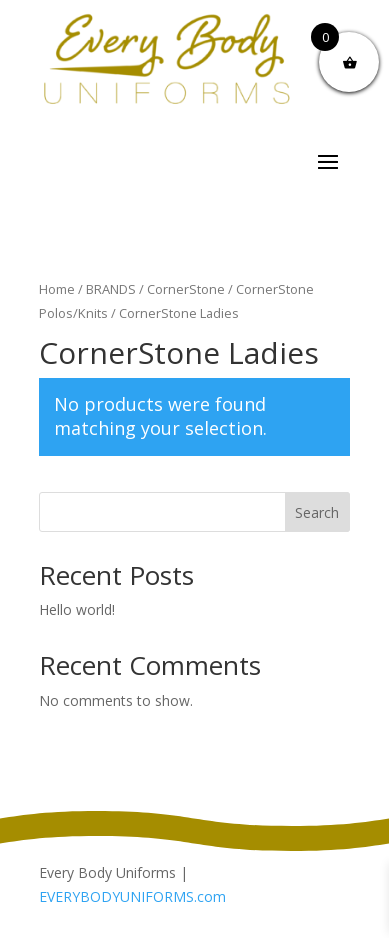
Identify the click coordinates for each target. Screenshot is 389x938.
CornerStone (186, 289)
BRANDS (111, 289)
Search (317, 512)
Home (57, 289)
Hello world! (77, 609)
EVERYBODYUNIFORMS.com (132, 896)
